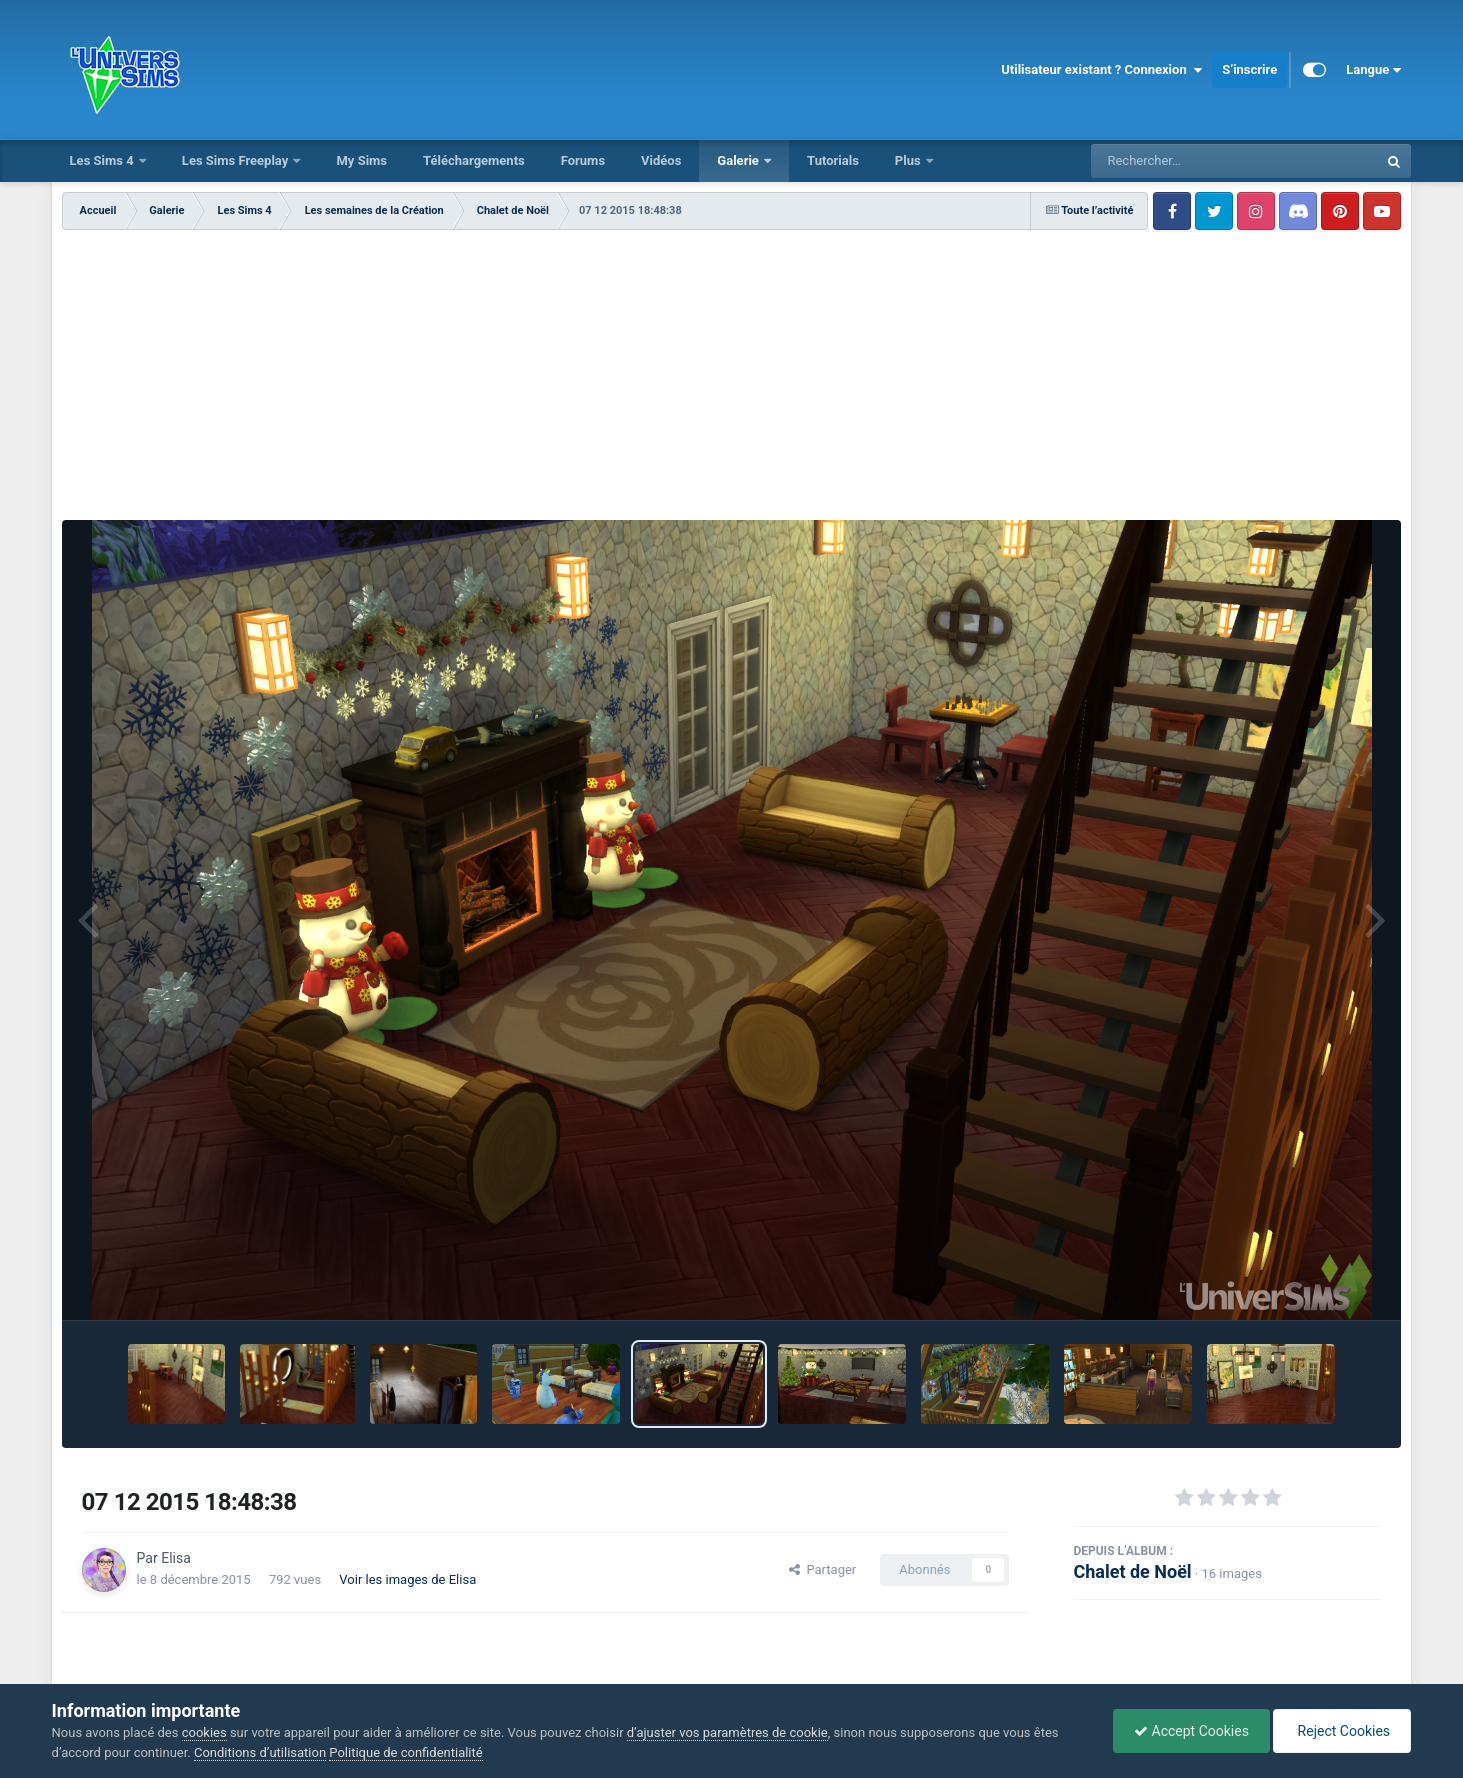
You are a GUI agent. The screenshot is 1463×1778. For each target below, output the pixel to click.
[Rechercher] (1180, 161)
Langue (1373, 70)
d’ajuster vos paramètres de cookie (727, 1732)
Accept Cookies (1191, 1731)
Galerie (739, 160)
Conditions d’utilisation (260, 1752)
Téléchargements (474, 160)
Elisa (176, 1558)
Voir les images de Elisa (407, 1579)
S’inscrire (1249, 69)
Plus (909, 160)
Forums (583, 160)
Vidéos (661, 160)
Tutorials (833, 160)
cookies (204, 1732)
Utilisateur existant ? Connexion (1101, 70)
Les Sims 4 (103, 160)
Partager (822, 1569)
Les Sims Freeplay (237, 160)
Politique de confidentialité (405, 1752)
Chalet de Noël (1132, 1571)
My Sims (361, 160)
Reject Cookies (1342, 1731)
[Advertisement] (732, 380)
